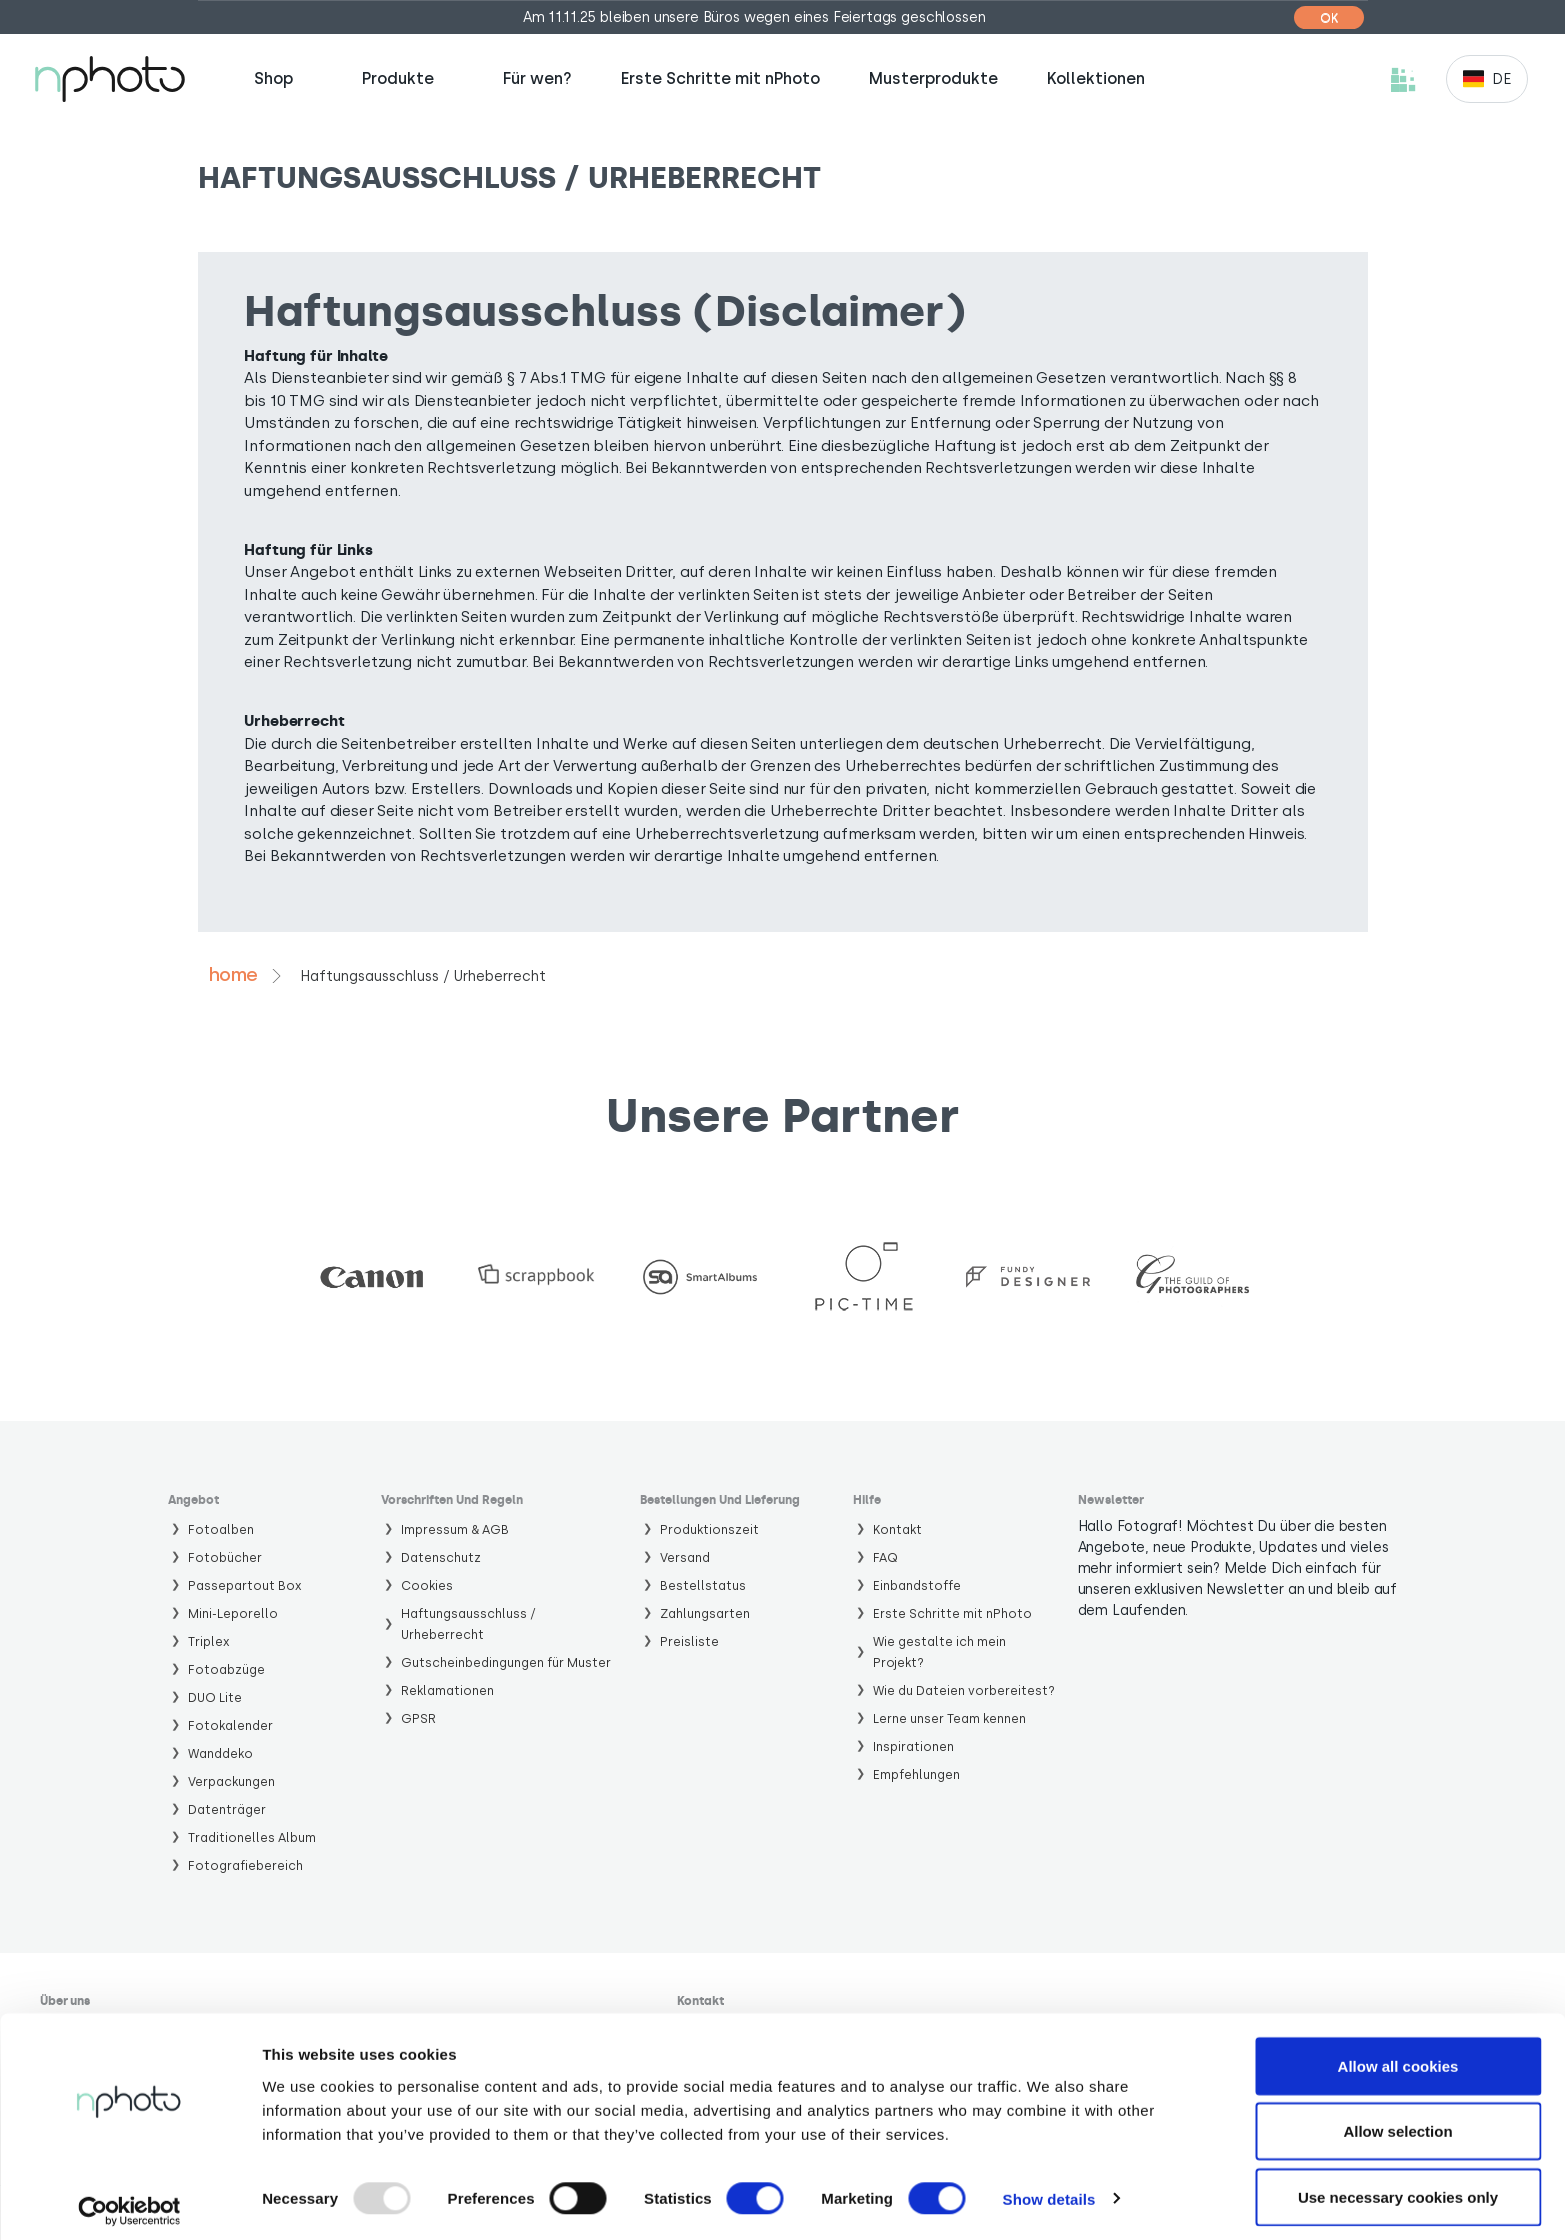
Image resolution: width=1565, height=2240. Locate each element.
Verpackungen (231, 1781)
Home (232, 974)
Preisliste (689, 1641)
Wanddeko (220, 1753)
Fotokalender (230, 1725)
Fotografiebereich (245, 1865)
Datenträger (227, 1809)
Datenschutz (441, 1557)
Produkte (398, 78)
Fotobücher (225, 1557)
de (1501, 79)
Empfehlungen (916, 1774)
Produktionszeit (709, 1529)
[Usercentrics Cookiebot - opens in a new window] (129, 2201)
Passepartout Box (245, 1585)
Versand (685, 1557)
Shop (273, 79)
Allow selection (1397, 2121)
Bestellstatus (703, 1585)
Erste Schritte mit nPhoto (720, 79)
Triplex (209, 1641)
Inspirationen (913, 1746)
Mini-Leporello (233, 1613)
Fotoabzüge (226, 1669)
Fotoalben (221, 1529)
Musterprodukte (933, 79)
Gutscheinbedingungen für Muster (506, 1662)
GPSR (418, 1718)
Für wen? (537, 79)
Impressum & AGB (455, 1529)
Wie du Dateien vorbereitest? (964, 1690)
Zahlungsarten (705, 1613)
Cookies (427, 1585)
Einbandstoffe (917, 1585)
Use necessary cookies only (1398, 2186)
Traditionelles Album (252, 1837)
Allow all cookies (1398, 2055)
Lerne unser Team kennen (949, 1718)
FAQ (885, 1557)
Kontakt (897, 1529)
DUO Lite (215, 1697)
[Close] (1333, 17)
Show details (1049, 2188)
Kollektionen (1096, 79)
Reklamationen (447, 1690)
